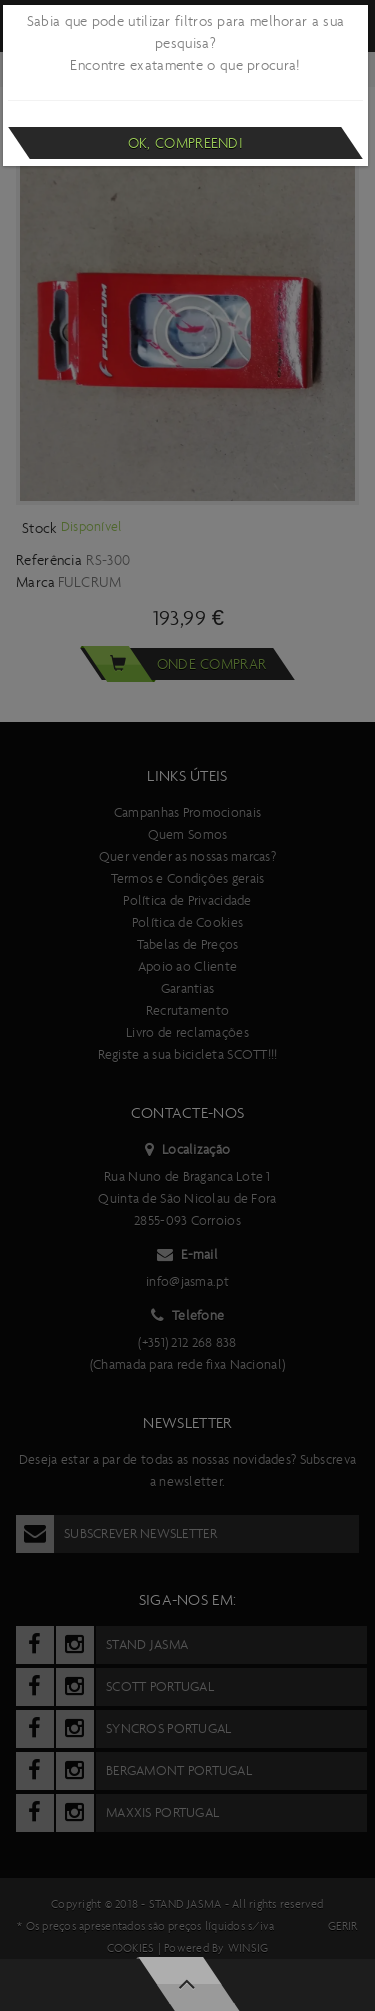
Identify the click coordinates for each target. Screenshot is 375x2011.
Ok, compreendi (185, 143)
